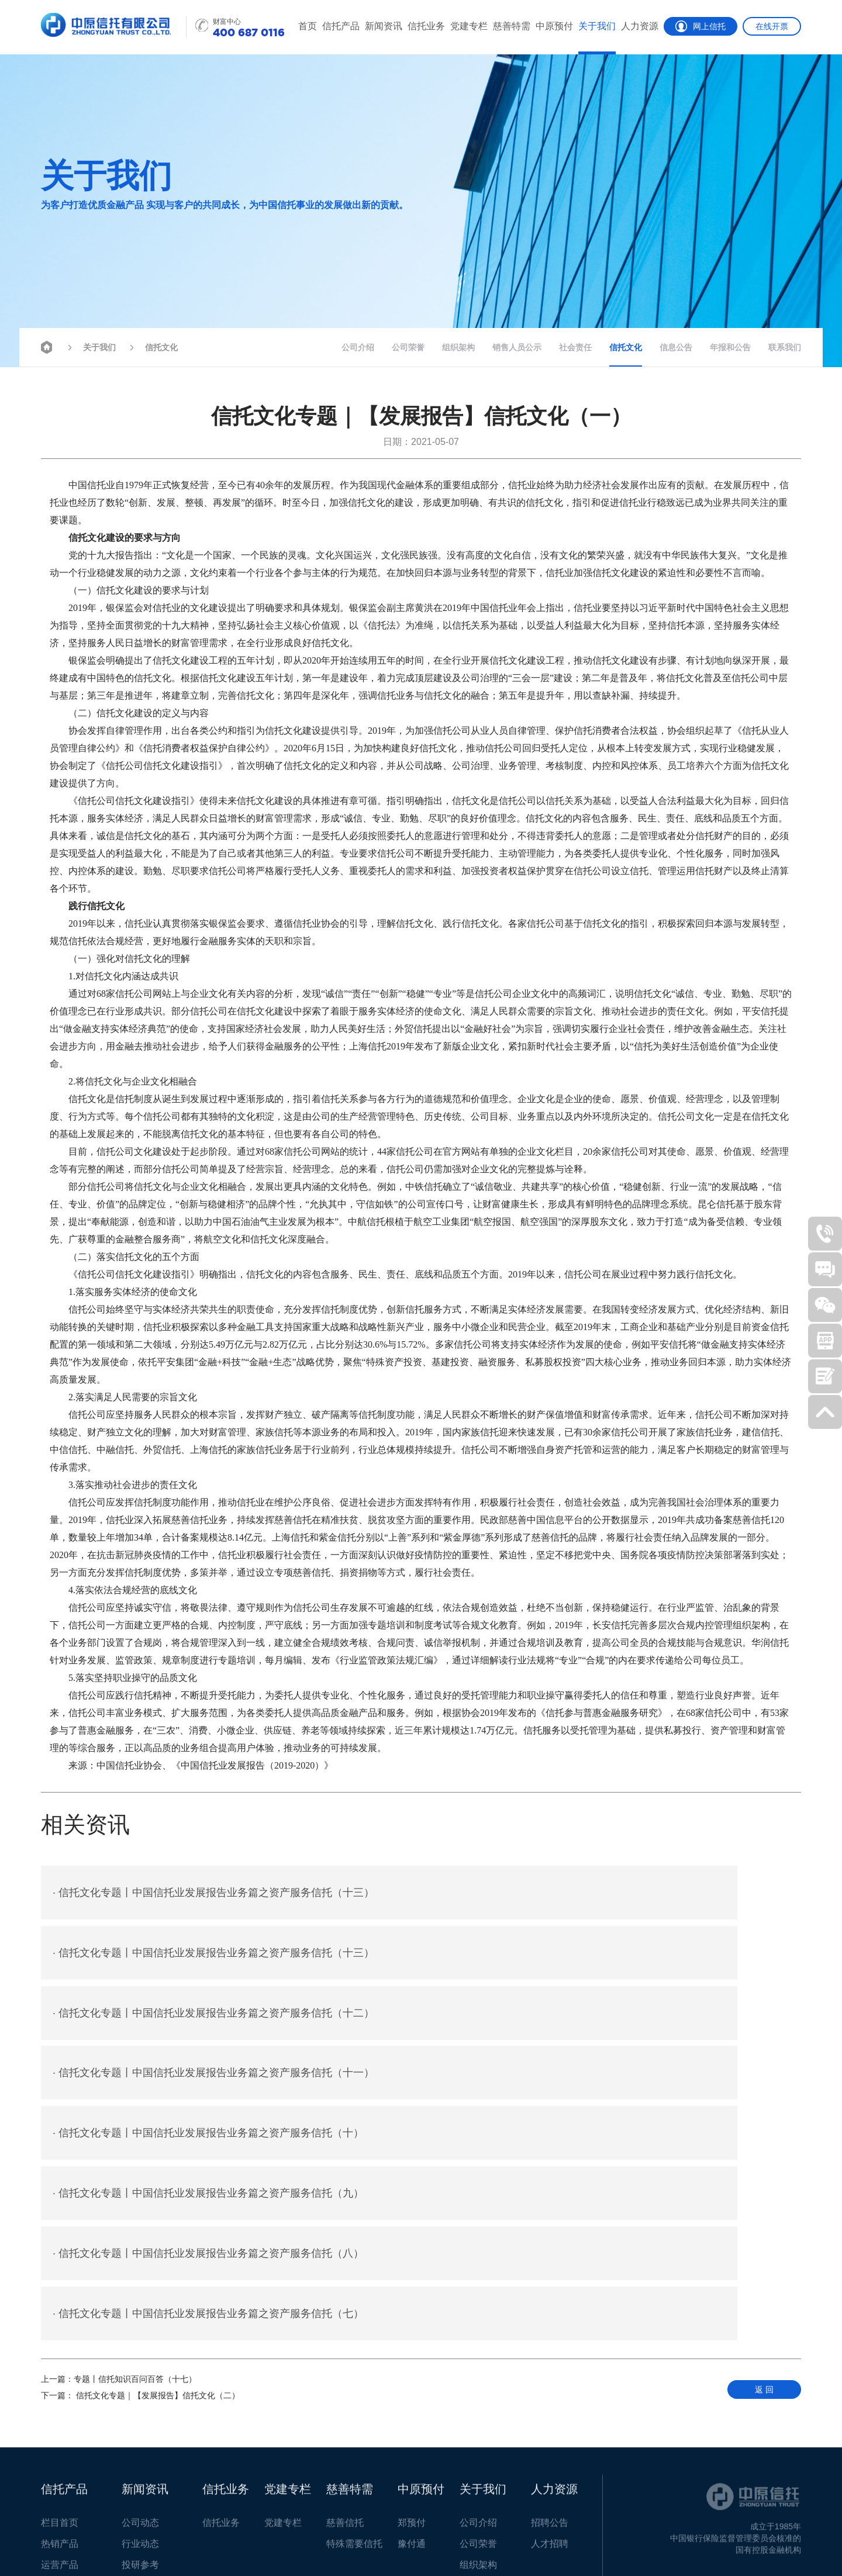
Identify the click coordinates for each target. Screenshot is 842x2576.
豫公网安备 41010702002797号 (233, 2550)
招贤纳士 (150, 2539)
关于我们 (597, 26)
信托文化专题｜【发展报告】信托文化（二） (140, 2164)
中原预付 (554, 26)
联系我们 (784, 347)
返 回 (764, 2158)
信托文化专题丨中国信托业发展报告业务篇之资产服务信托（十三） (213, 1892)
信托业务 (426, 26)
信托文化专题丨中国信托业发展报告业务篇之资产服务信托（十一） (597, 1955)
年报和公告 (730, 347)
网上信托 (700, 26)
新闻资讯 (383, 26)
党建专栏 (469, 26)
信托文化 (152, 346)
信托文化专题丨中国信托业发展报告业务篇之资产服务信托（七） (592, 2080)
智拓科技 (784, 2539)
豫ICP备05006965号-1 (725, 2539)
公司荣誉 (408, 347)
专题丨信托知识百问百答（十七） (118, 2148)
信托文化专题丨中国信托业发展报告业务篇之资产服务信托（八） (208, 2080)
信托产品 (341, 26)
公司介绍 (357, 347)
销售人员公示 (516, 347)
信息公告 (676, 347)
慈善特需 (511, 26)
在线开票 (771, 26)
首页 (307, 26)
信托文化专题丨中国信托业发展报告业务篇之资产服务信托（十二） (213, 1955)
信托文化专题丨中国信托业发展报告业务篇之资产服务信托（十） (208, 2017)
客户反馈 (104, 2539)
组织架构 (458, 347)
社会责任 (575, 347)
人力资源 (639, 26)
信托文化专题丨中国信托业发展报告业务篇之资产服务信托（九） (592, 2017)
